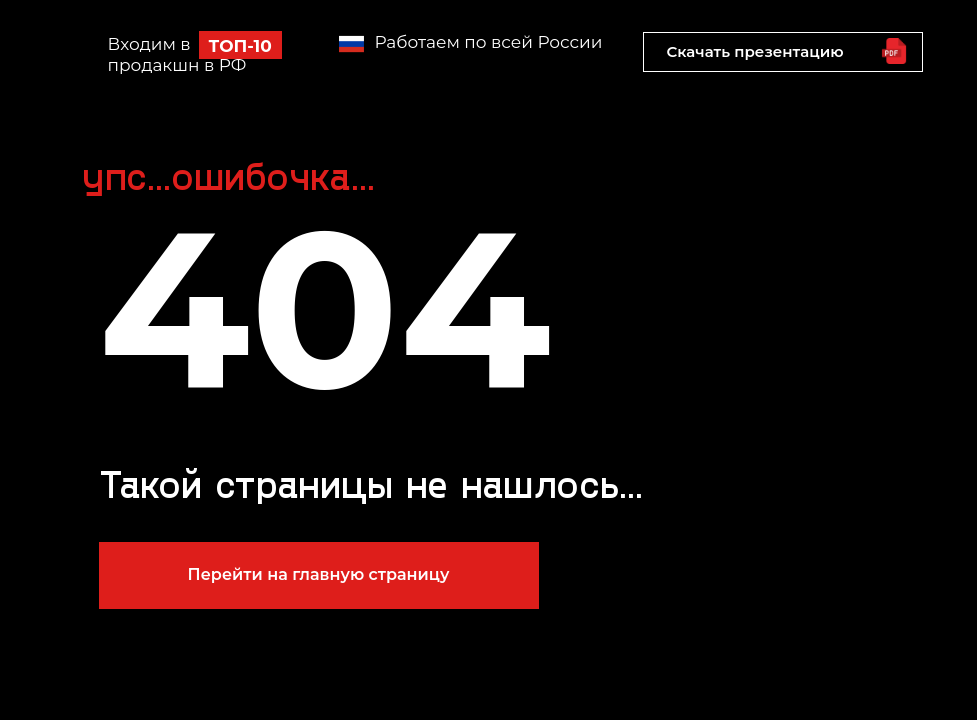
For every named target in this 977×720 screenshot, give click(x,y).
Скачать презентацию (754, 51)
